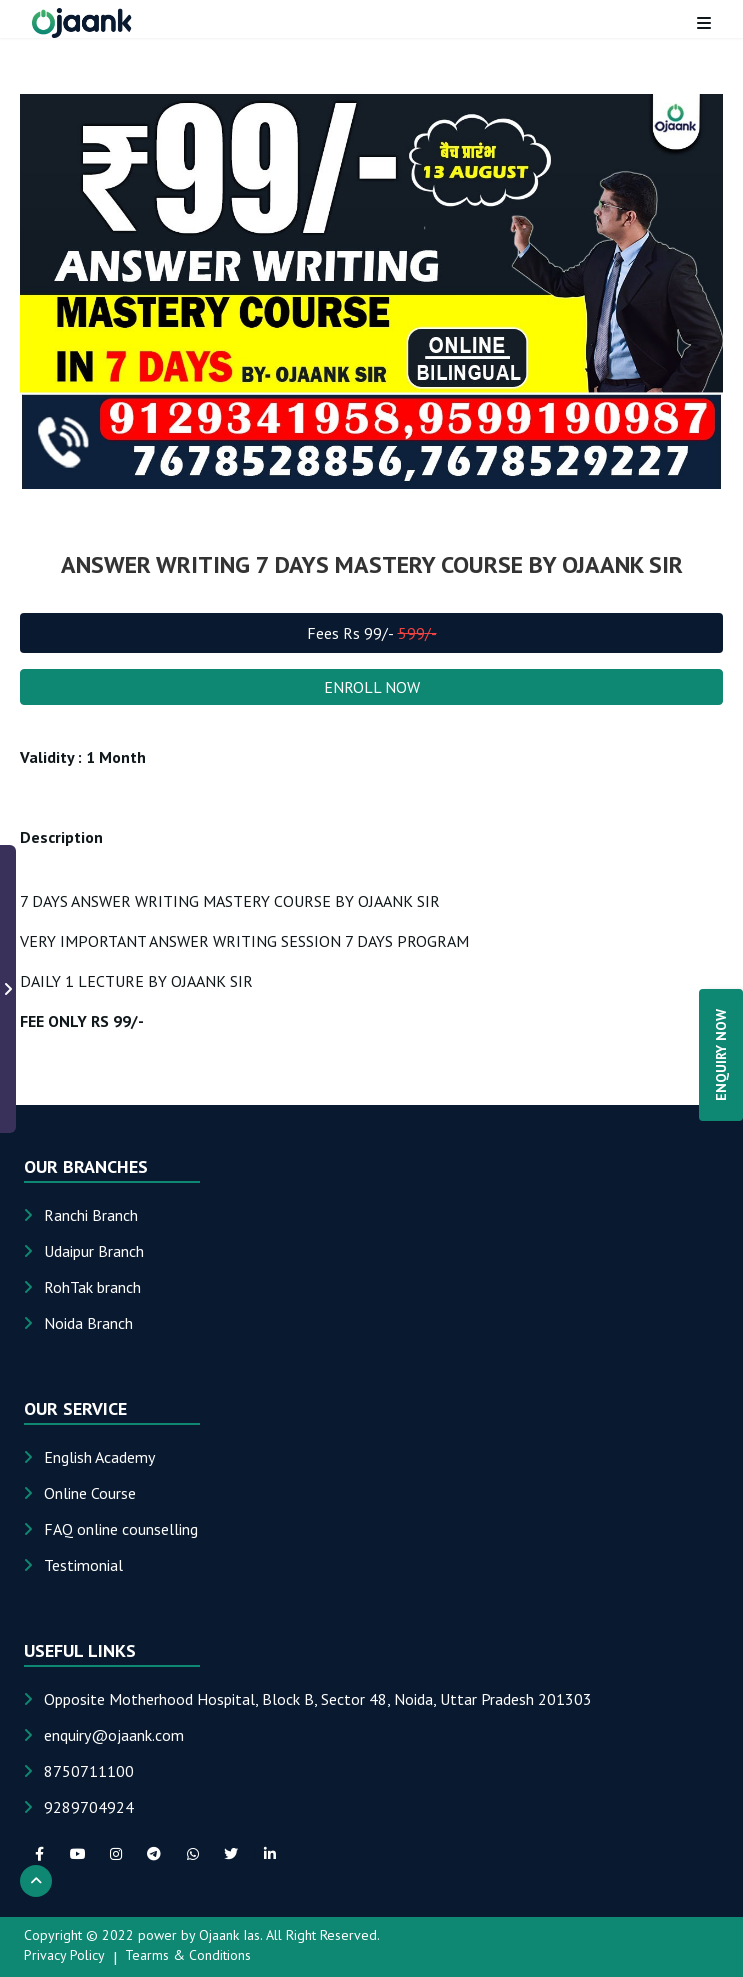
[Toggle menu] (704, 23)
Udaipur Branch (94, 1251)
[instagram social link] (116, 1854)
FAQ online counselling (121, 1529)
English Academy (99, 1457)
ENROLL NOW (372, 687)
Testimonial (83, 1565)
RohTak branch (92, 1287)
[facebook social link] (39, 1854)
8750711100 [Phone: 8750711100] (89, 1771)
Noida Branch (88, 1323)
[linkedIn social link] (269, 1854)
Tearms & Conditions (188, 1955)
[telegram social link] (154, 1854)
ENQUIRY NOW (721, 1055)
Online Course (90, 1493)
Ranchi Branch (91, 1215)
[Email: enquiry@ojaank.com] (114, 1735)
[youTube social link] (77, 1854)
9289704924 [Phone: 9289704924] (89, 1807)
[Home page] (82, 23)
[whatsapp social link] (193, 1854)
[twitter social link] (231, 1854)
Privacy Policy (64, 1955)
